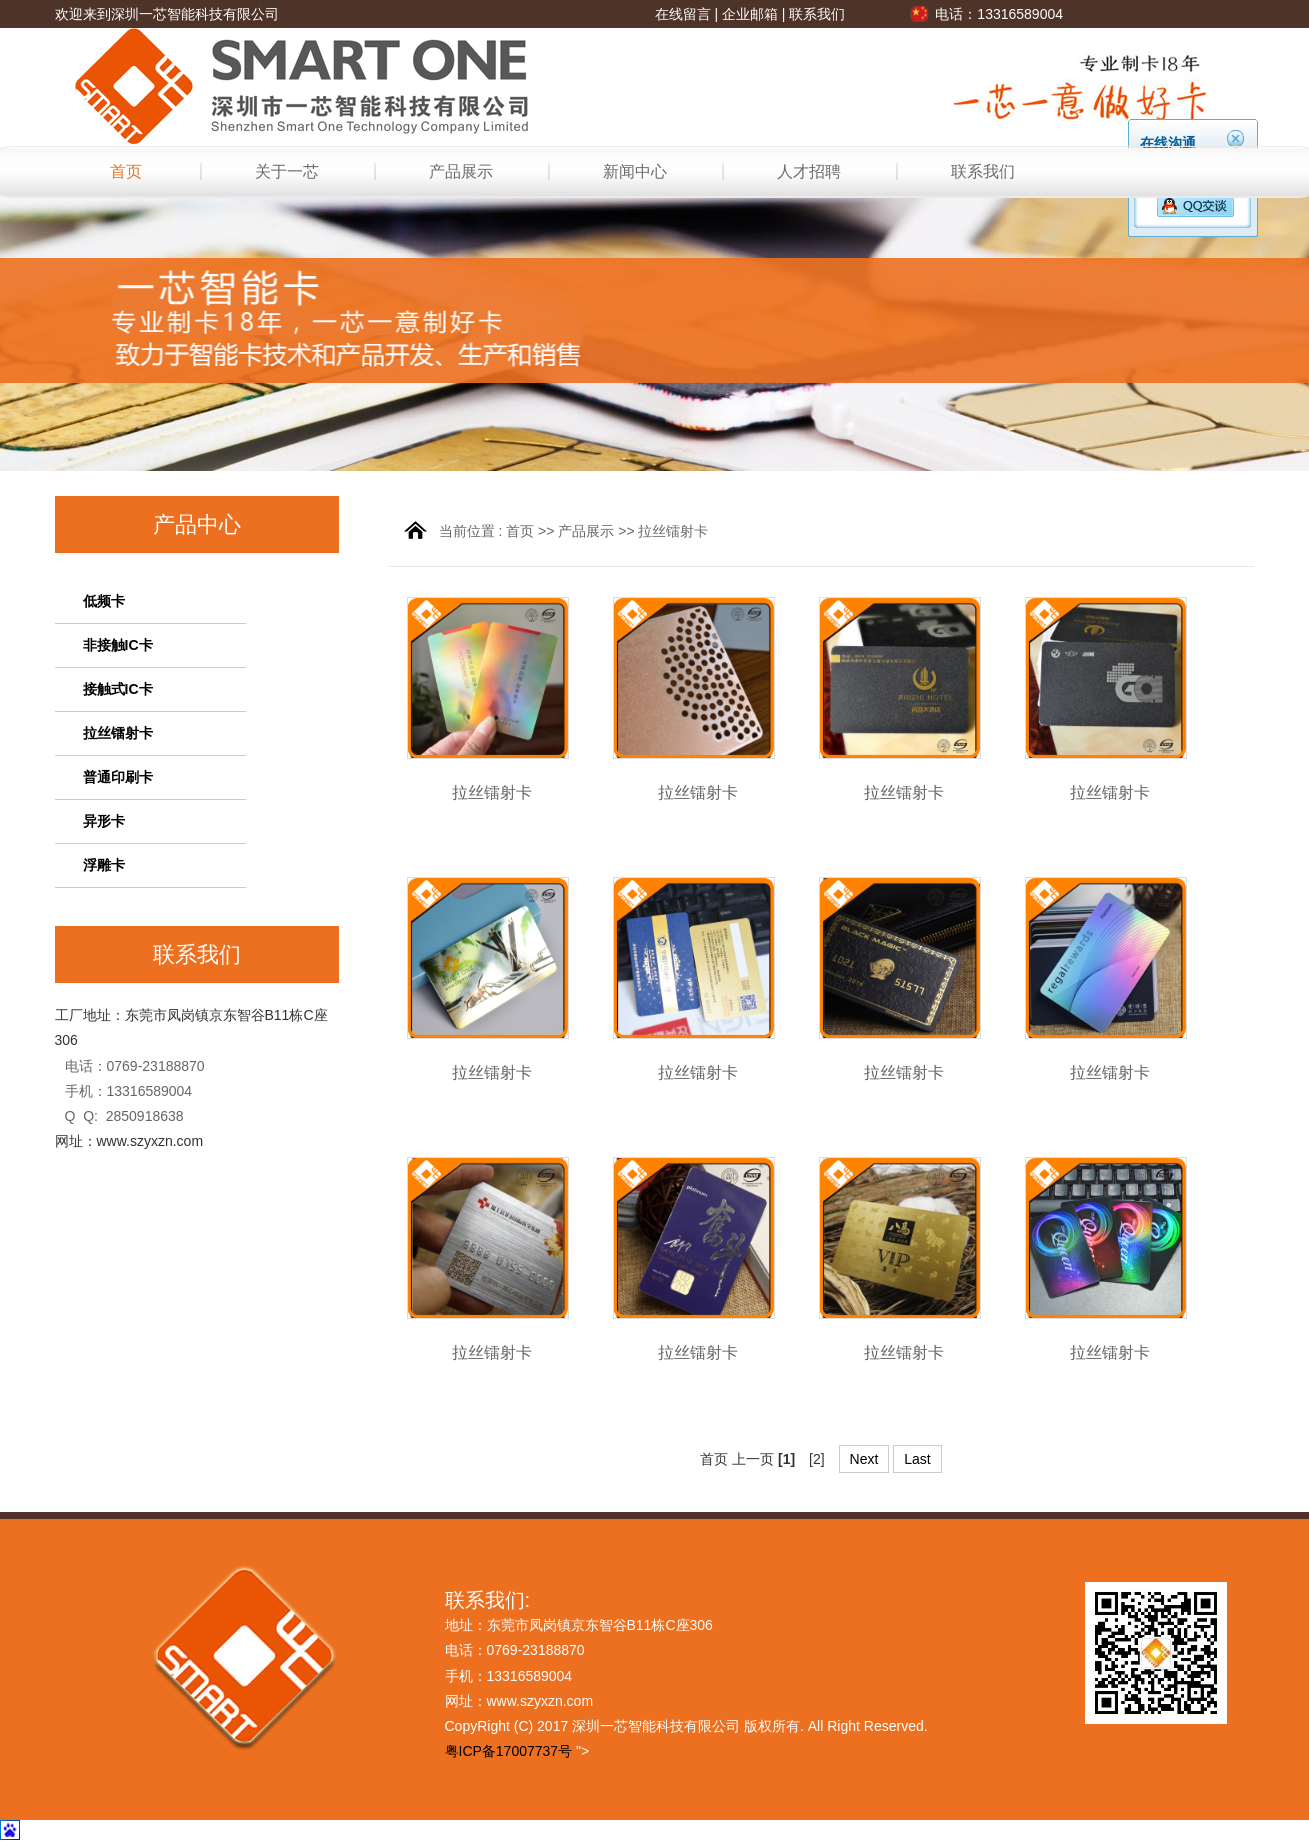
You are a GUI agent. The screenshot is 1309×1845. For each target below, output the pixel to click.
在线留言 (683, 14)
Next (864, 1459)
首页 (126, 171)
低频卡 (104, 601)
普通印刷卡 (118, 777)
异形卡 (104, 821)
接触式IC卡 (118, 689)
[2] (817, 1459)
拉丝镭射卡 (118, 733)
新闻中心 (635, 171)
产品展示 (461, 171)
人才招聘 (809, 171)
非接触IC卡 (118, 645)
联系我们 (817, 14)
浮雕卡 (104, 865)
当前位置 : (473, 531)
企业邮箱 (750, 14)
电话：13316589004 (999, 14)
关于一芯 (287, 171)
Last (917, 1459)
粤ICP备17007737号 (509, 1751)
